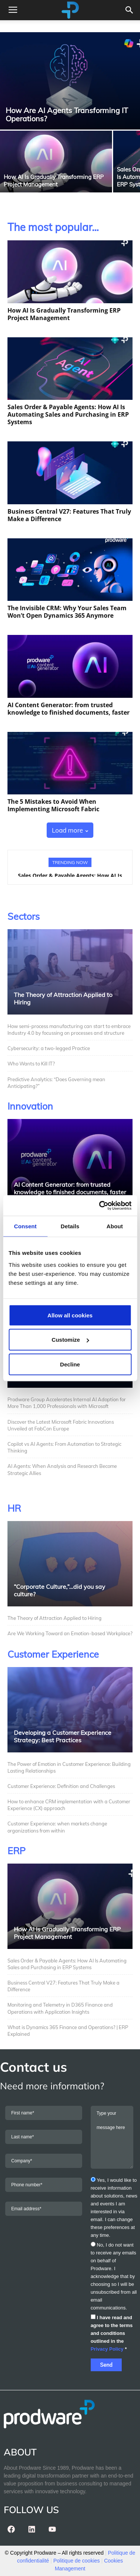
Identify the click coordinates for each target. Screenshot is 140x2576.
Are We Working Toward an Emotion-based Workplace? (70, 1633)
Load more (70, 830)
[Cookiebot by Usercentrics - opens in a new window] (99, 1205)
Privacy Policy (107, 2349)
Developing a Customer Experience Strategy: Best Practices (62, 1736)
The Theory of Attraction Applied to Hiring (54, 1618)
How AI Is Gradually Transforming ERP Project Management (64, 314)
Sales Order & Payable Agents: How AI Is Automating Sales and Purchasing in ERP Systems (68, 414)
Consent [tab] (25, 1226)
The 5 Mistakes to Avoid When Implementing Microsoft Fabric (53, 805)
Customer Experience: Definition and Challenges (61, 1786)
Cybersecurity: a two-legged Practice (48, 1048)
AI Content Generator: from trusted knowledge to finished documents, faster (68, 709)
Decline (70, 1364)
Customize (70, 1339)
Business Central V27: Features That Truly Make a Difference (69, 515)
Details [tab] (70, 1226)
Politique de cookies (76, 2561)
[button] (129, 10)
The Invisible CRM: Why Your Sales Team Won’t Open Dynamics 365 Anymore (67, 612)
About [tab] (114, 1226)
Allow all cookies (70, 1315)
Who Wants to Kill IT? (31, 1064)
